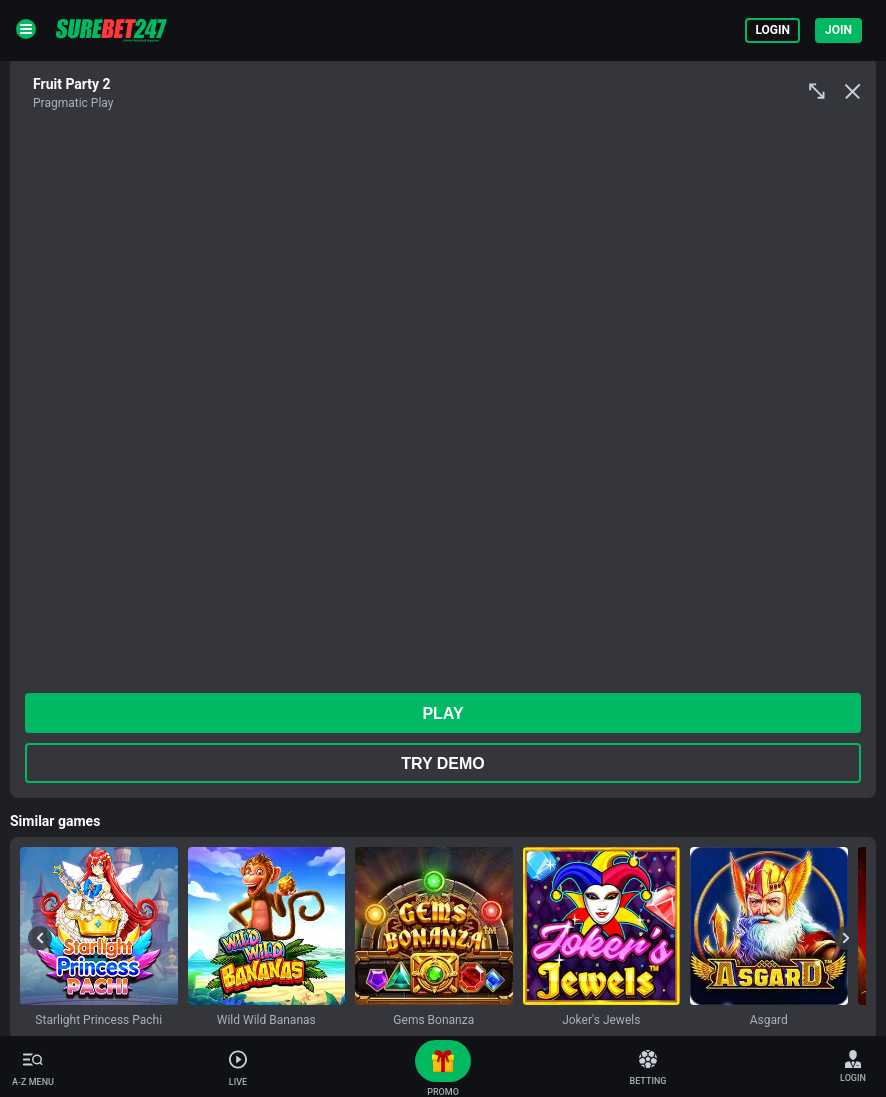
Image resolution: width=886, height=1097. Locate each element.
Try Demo (443, 763)
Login (772, 30)
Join (838, 30)
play (442, 713)
